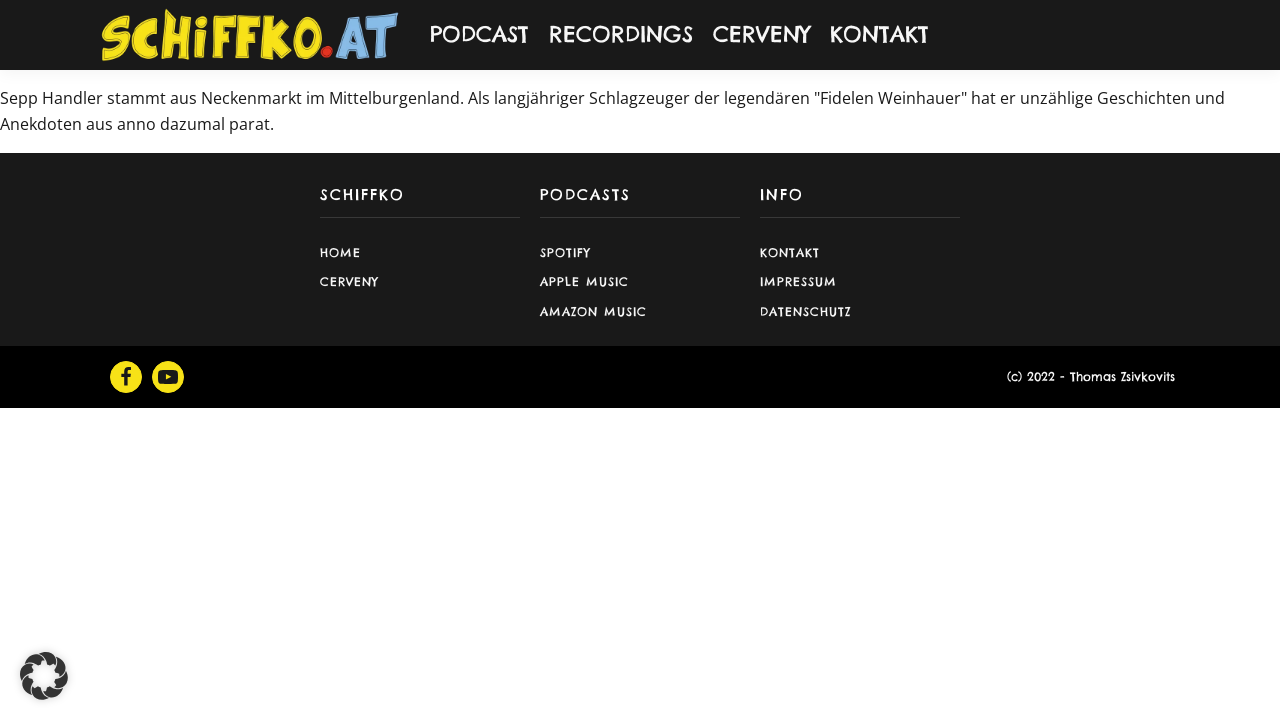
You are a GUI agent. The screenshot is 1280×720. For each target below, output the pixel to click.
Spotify (565, 252)
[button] (44, 676)
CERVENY (761, 34)
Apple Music (584, 281)
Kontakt (790, 252)
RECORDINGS (621, 34)
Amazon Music (593, 311)
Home (340, 252)
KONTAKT (879, 34)
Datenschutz (805, 311)
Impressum (798, 281)
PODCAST (479, 34)
